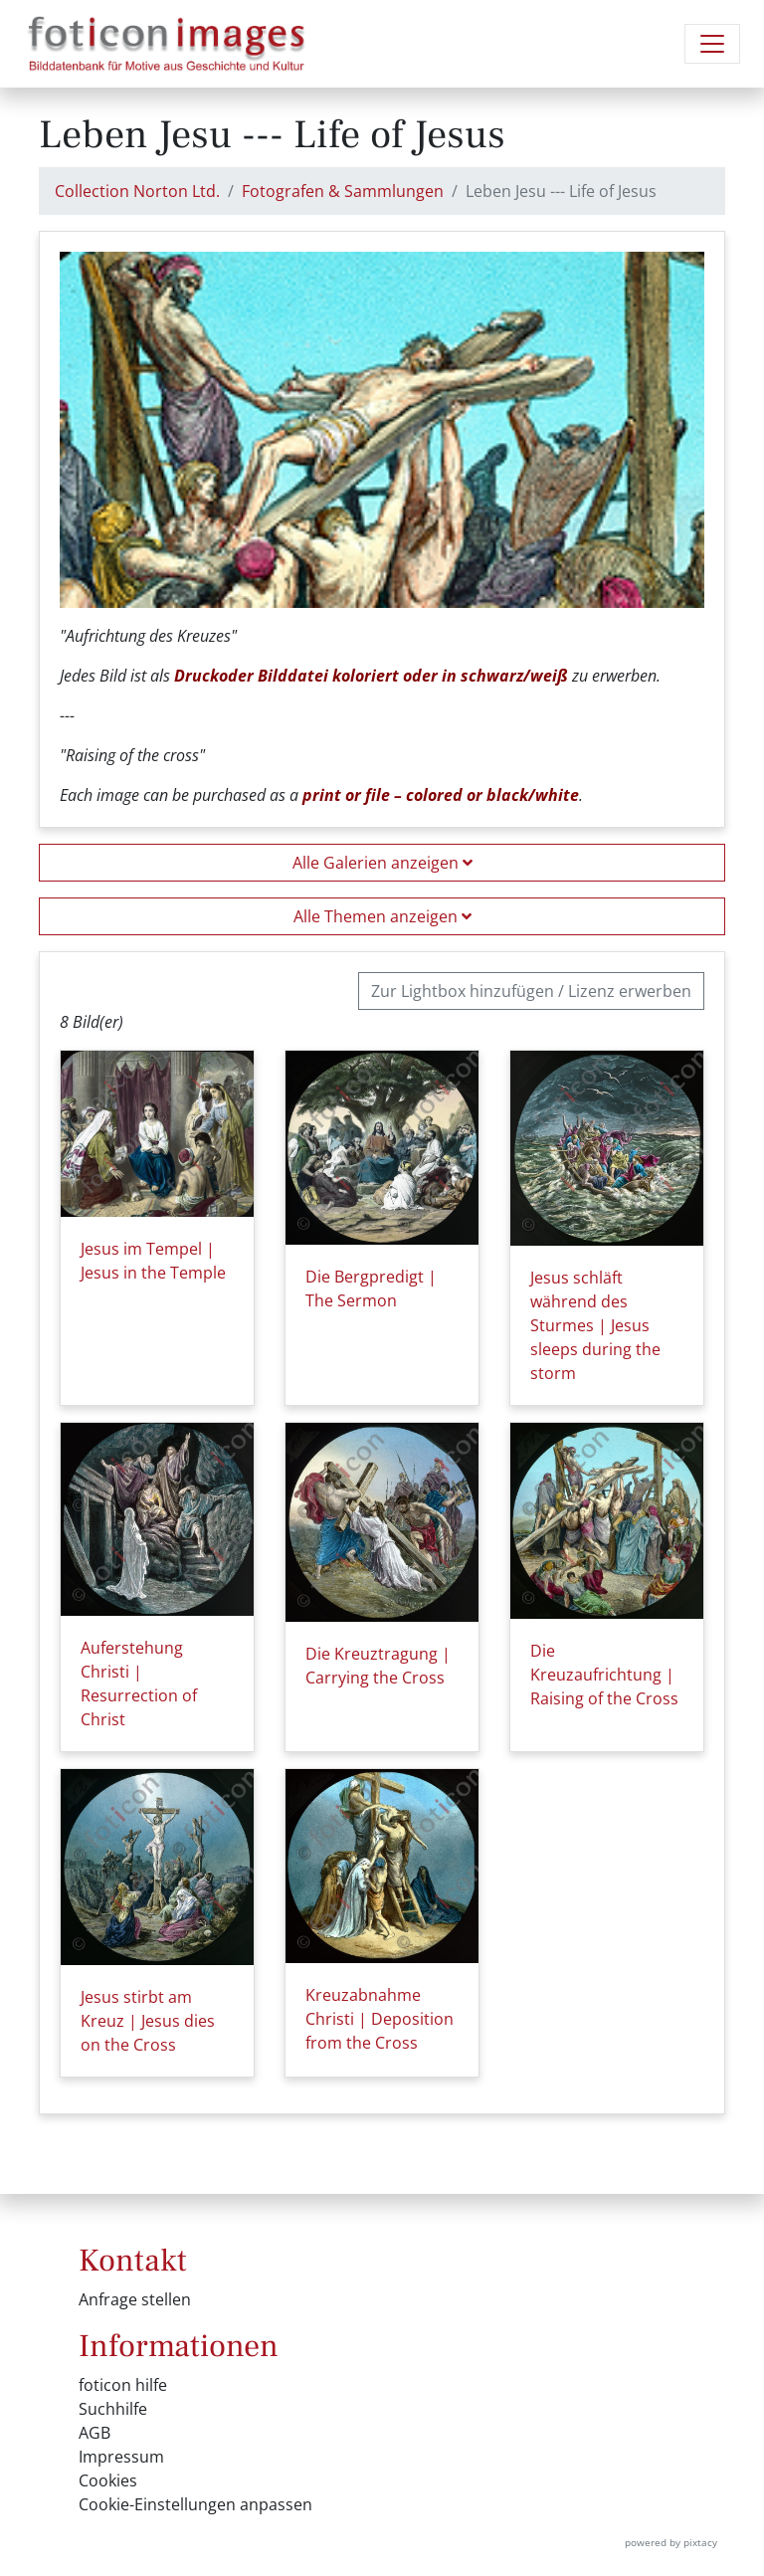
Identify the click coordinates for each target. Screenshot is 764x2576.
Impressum (121, 2457)
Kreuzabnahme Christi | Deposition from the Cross (379, 2019)
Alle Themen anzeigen (382, 916)
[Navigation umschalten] (712, 44)
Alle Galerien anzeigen (382, 863)
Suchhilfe (113, 2409)
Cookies (108, 2480)
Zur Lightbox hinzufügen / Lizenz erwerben (531, 991)
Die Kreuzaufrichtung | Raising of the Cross (604, 1674)
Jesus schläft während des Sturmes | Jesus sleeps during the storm (595, 1325)
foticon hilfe (123, 2385)
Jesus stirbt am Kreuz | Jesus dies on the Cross (148, 2021)
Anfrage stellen (135, 2299)
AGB (94, 2433)
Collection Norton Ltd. (137, 191)
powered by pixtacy (671, 2542)
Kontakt (133, 2260)
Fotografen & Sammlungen (343, 191)
